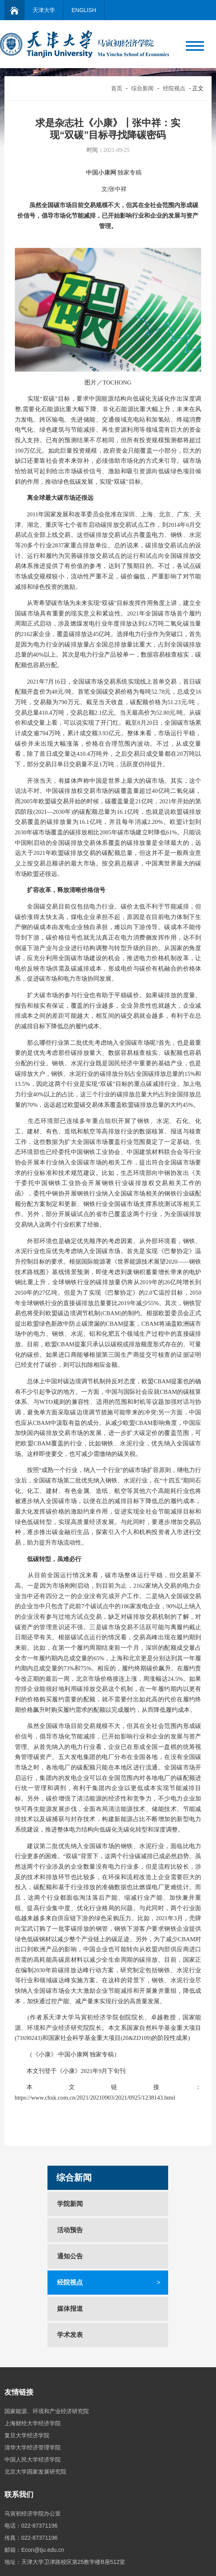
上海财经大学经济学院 (32, 2423)
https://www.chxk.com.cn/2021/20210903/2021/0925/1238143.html (95, 2097)
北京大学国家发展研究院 (35, 2471)
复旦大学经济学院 (26, 2435)
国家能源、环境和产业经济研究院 (46, 2411)
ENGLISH (84, 10)
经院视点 (174, 88)
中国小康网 (101, 172)
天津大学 (44, 10)
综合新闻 (142, 88)
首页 (116, 88)
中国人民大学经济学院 (32, 2459)
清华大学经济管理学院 (32, 2447)
